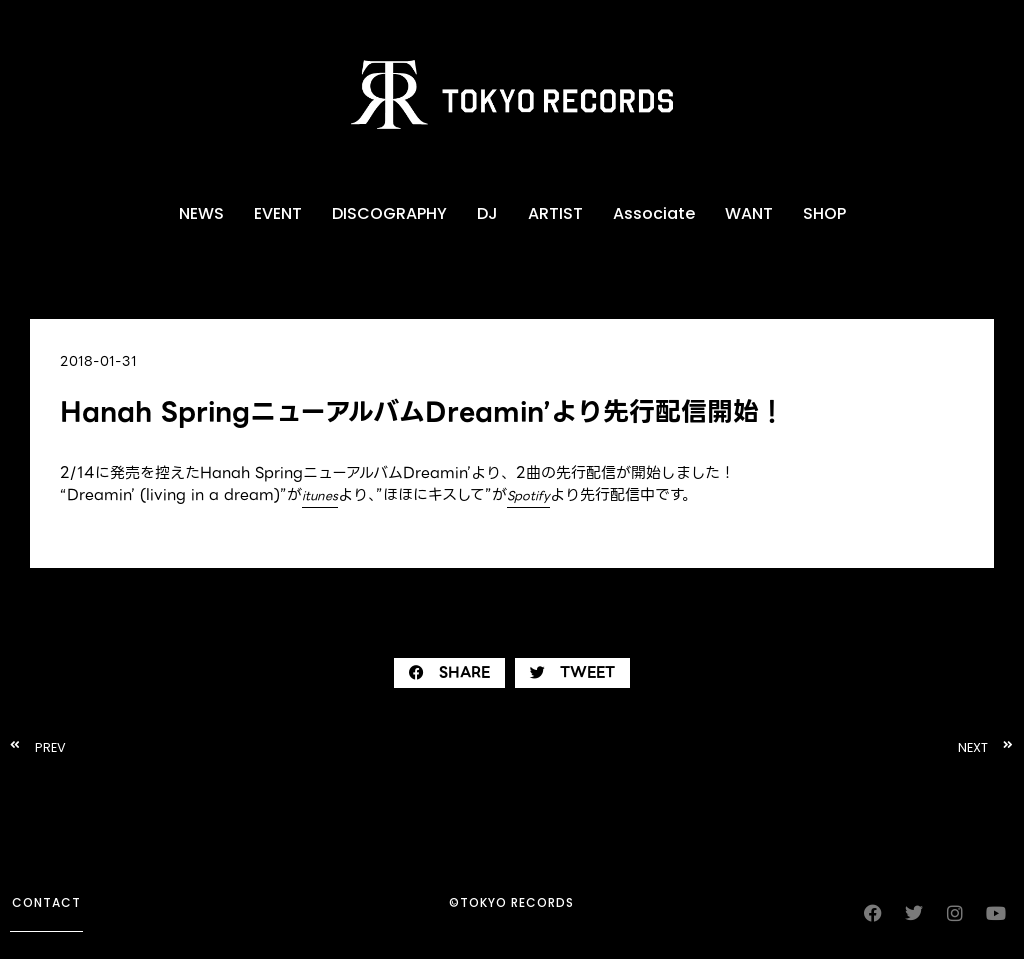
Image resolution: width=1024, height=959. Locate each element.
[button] (449, 673)
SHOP (824, 213)
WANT (749, 213)
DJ (487, 213)
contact (46, 902)
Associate (654, 213)
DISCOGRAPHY (389, 213)
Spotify (528, 495)
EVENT (278, 213)
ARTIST (555, 213)
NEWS (201, 213)
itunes (320, 495)
